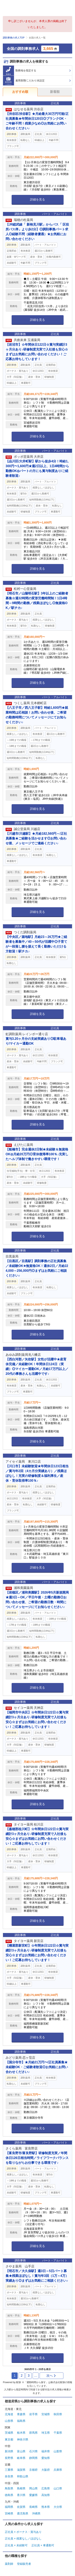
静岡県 (33, 2458)
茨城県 (9, 2432)
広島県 (45, 2488)
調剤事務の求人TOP (13, 37)
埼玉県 (45, 2432)
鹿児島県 (22, 2513)
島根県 (21, 2488)
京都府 (33, 2469)
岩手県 (33, 2414)
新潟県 (9, 2451)
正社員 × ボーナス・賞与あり (23, 2531)
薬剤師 (9, 2563)
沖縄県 (36, 2513)
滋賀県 (21, 2469)
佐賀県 (21, 2506)
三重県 (9, 2469)
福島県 (21, 2420)
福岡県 (9, 2506)
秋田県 (58, 2414)
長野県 (9, 2458)
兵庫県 (58, 2469)
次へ (51, 2375)
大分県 (58, 2506)
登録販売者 (24, 2563)
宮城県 (45, 2414)
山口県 (58, 2488)
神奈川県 (22, 2439)
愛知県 (45, 2458)
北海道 (9, 2414)
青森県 (21, 2414)
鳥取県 (9, 2488)
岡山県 (33, 2488)
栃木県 (21, 2432)
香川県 (21, 2495)
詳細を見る (37, 199)
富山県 (21, 2451)
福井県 (45, 2451)
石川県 (33, 2451)
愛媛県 (33, 2495)
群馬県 (33, 2432)
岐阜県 (21, 2458)
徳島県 (9, 2495)
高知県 (45, 2495)
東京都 (9, 2439)
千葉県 (58, 2432)
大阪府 (45, 2469)
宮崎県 (9, 2513)
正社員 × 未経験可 (16, 2545)
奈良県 (9, 2476)
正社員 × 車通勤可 (42, 2545)
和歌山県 (22, 2476)
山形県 (9, 2420)
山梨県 (58, 2451)
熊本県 (45, 2506)
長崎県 (33, 2506)
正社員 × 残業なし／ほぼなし (23, 2538)
